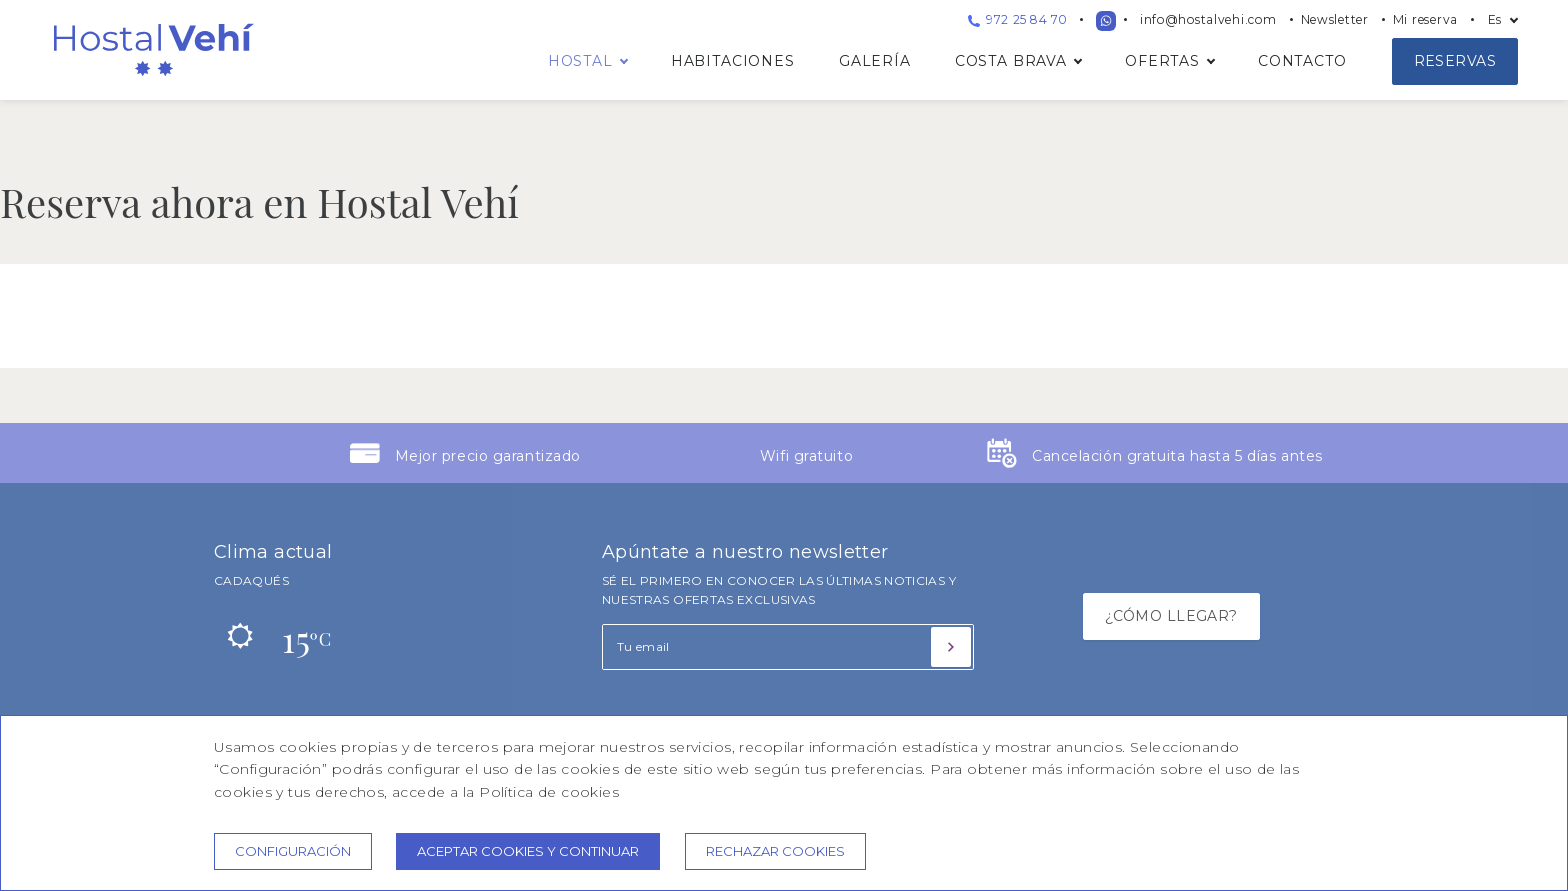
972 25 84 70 (1018, 19)
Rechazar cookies (775, 851)
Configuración (293, 851)
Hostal (580, 61)
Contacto (1302, 61)
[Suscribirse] (951, 647)
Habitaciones (733, 61)
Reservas (1455, 61)
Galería (875, 61)
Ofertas (1162, 61)
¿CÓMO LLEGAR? (1171, 616)
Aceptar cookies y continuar (528, 851)
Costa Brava (1011, 61)
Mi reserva (1425, 19)
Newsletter (1335, 19)
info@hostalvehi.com (1208, 19)
